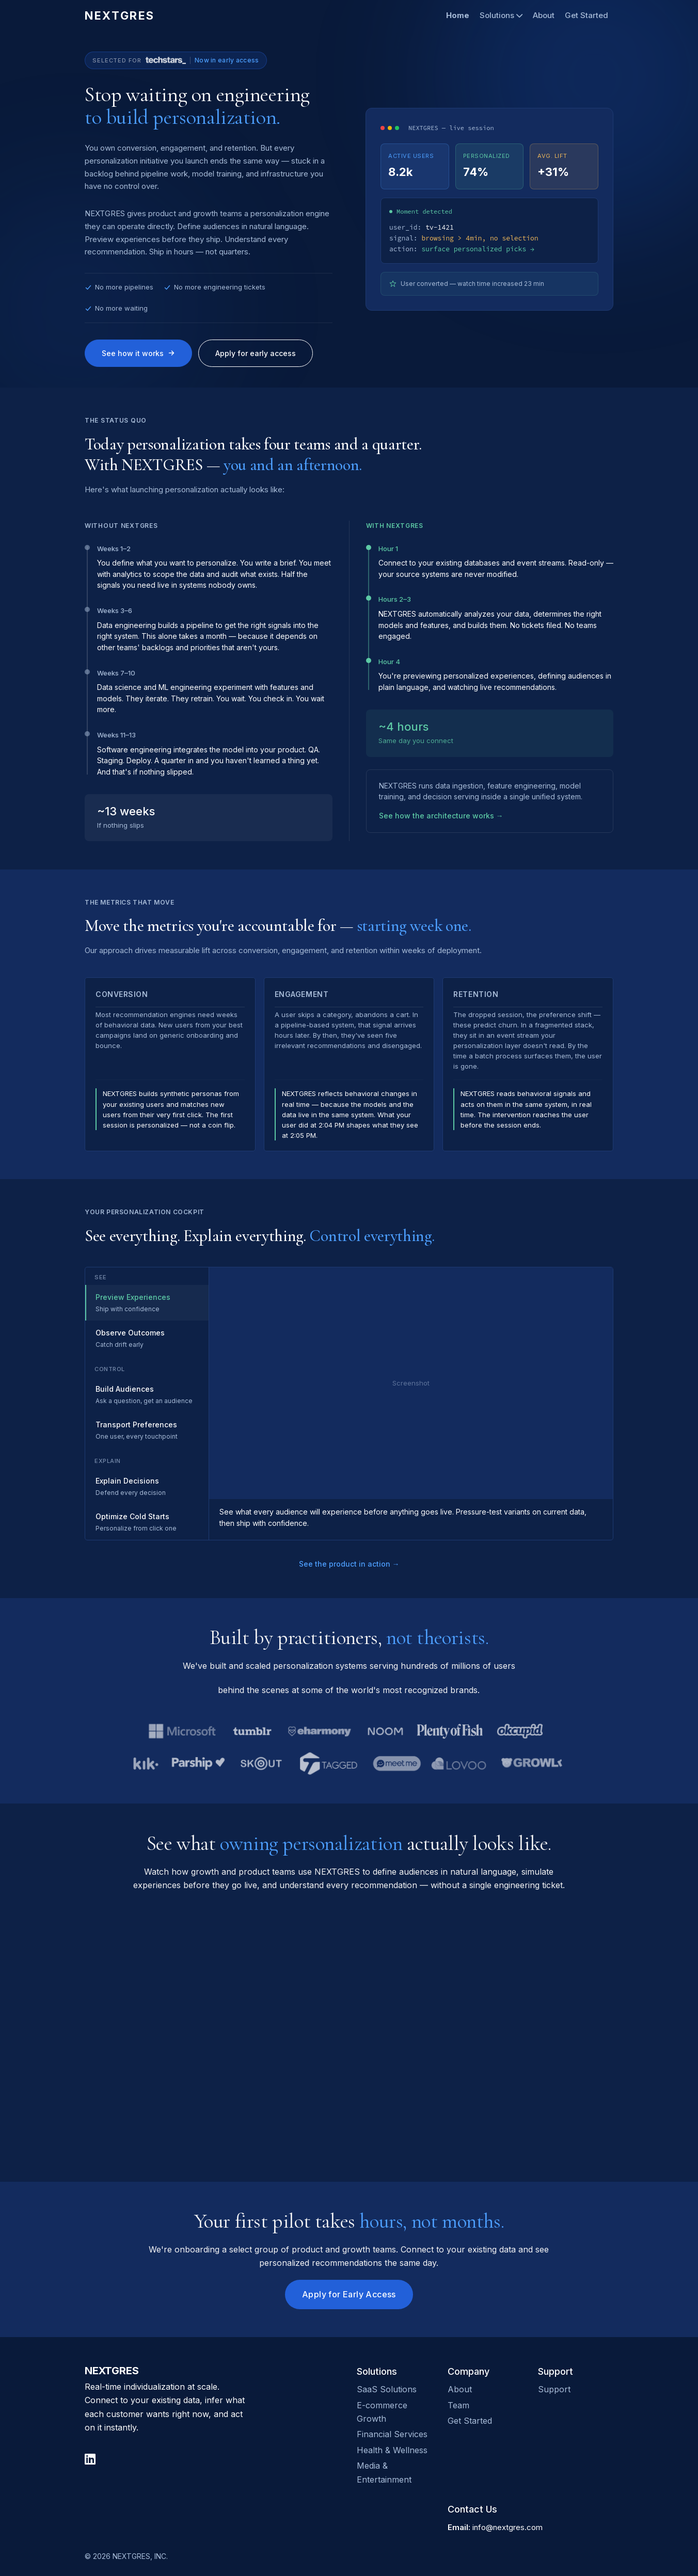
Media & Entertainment (384, 2472)
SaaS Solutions (387, 2389)
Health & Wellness (392, 2450)
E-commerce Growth (382, 2412)
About (543, 15)
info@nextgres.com (507, 2527)
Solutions (501, 15)
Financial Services (392, 2434)
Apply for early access (255, 353)
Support (554, 2389)
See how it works (138, 353)
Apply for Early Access (349, 2294)
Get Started (586, 15)
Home (457, 15)
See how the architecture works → (441, 815)
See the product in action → (349, 1563)
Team (458, 2405)
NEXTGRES (120, 15)
